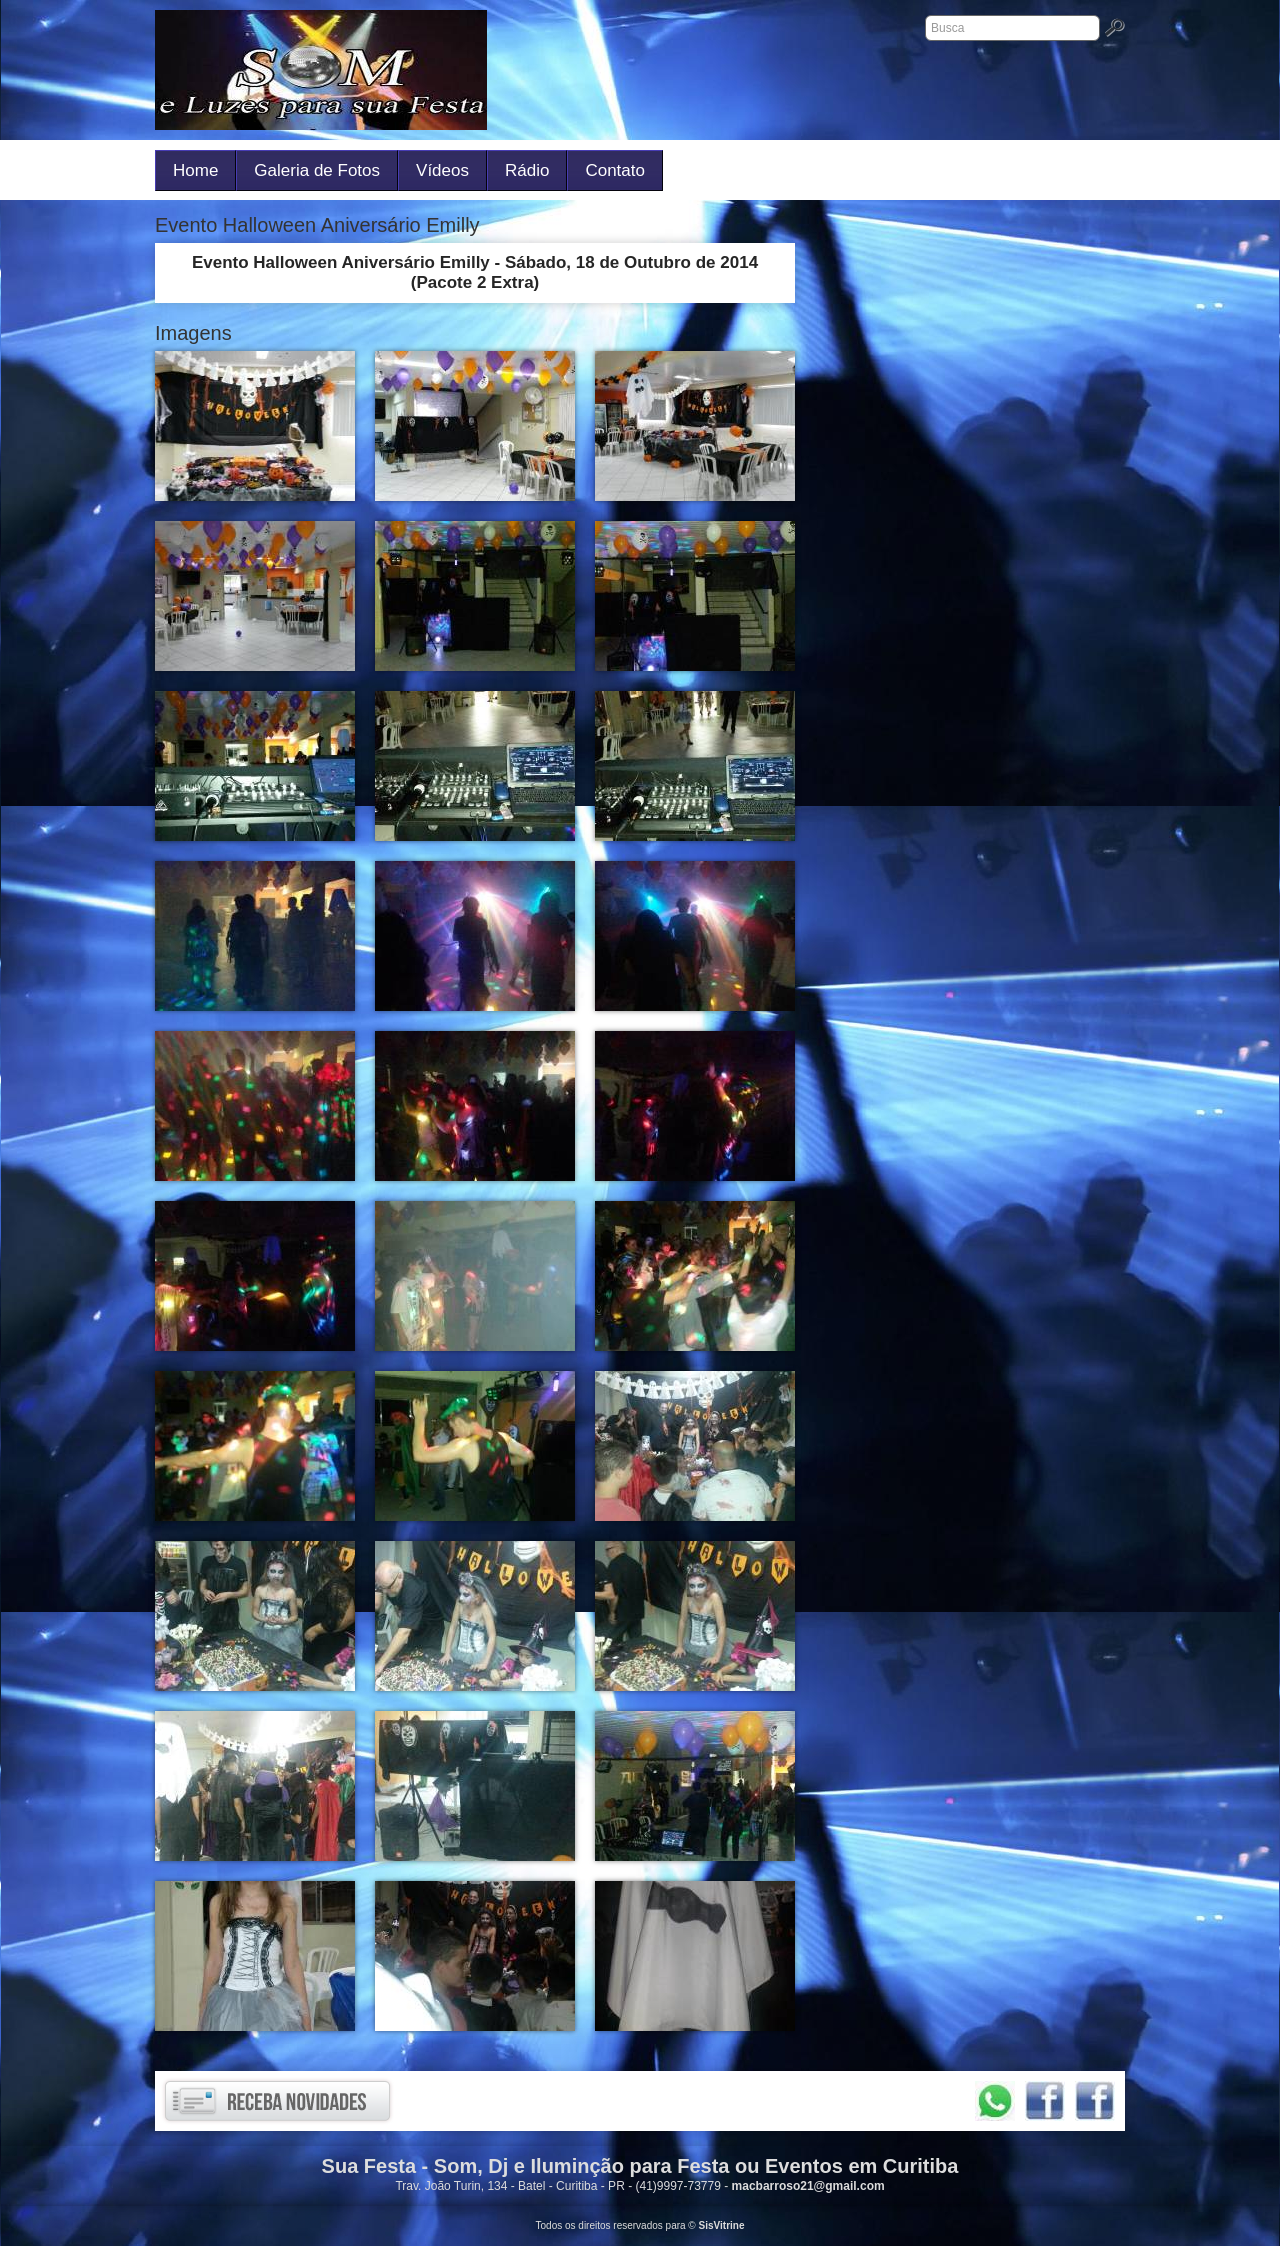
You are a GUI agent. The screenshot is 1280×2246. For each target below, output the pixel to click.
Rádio (527, 170)
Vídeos (442, 170)
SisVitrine (722, 2225)
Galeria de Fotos (317, 170)
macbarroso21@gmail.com (808, 2186)
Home (195, 170)
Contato (615, 170)
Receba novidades (277, 2101)
